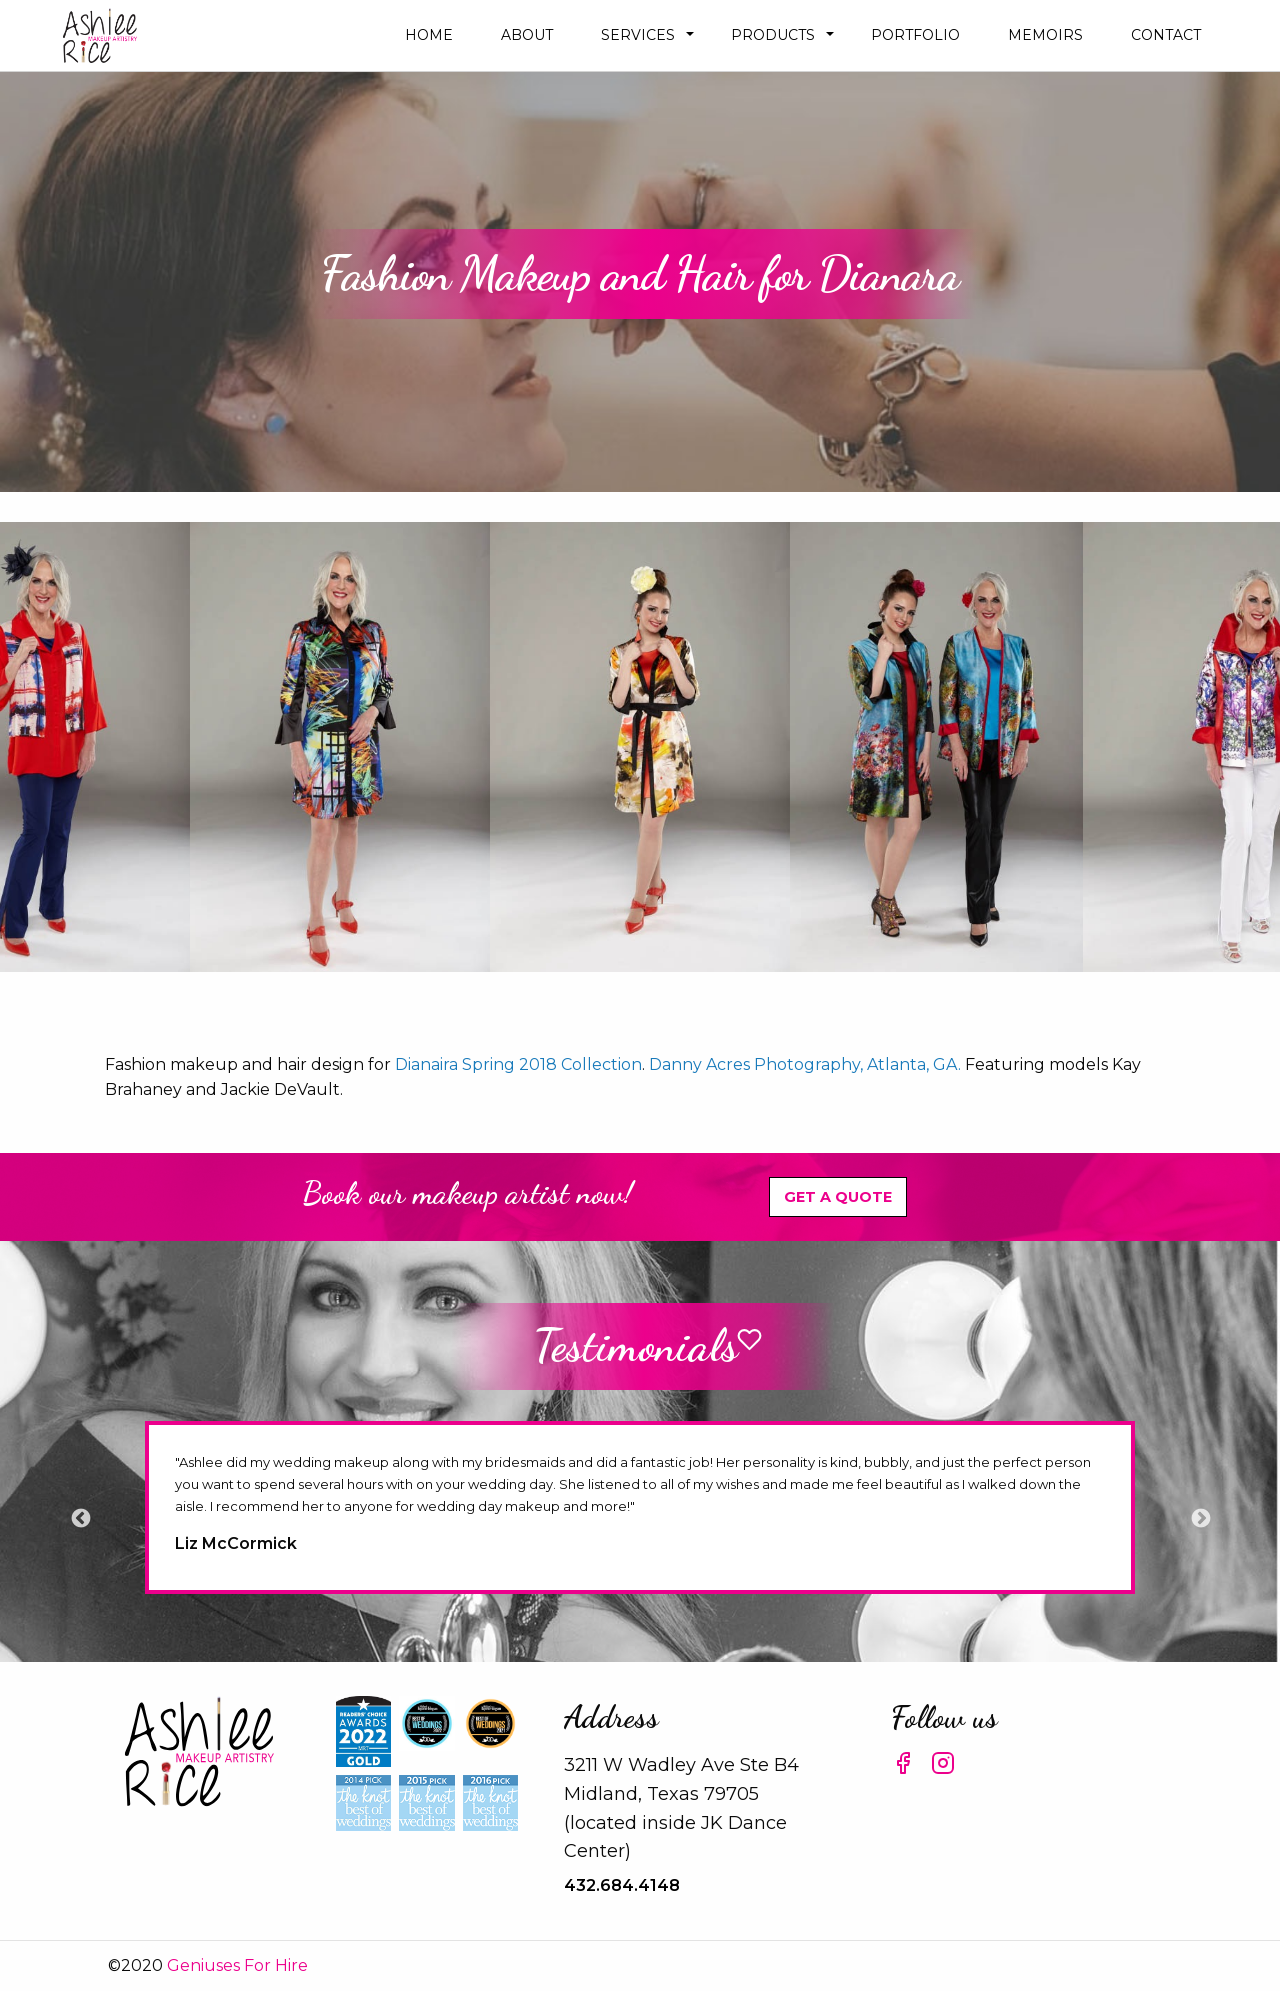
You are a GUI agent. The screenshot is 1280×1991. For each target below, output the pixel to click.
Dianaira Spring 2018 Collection (518, 1064)
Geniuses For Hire (237, 1965)
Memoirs (1045, 35)
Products (773, 35)
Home (429, 35)
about (527, 35)
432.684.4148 (622, 1885)
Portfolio (915, 35)
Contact (1166, 35)
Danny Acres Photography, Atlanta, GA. (805, 1064)
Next (1200, 1518)
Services (638, 35)
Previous (80, 1518)
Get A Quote (838, 1197)
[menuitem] (429, 35)
